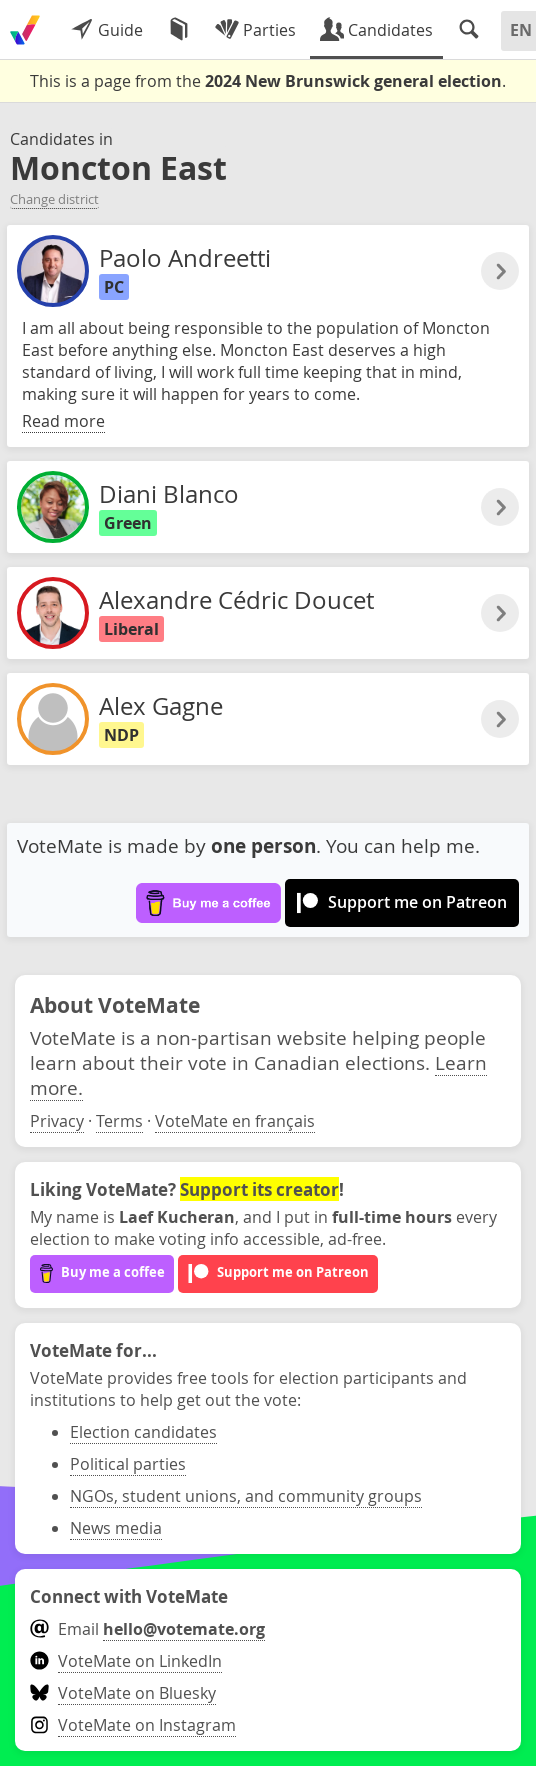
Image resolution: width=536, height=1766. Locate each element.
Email (147, 1629)
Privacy (57, 1121)
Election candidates (143, 1432)
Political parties (128, 1464)
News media (116, 1528)
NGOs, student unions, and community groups (246, 1496)
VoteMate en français (235, 1121)
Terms (119, 1121)
